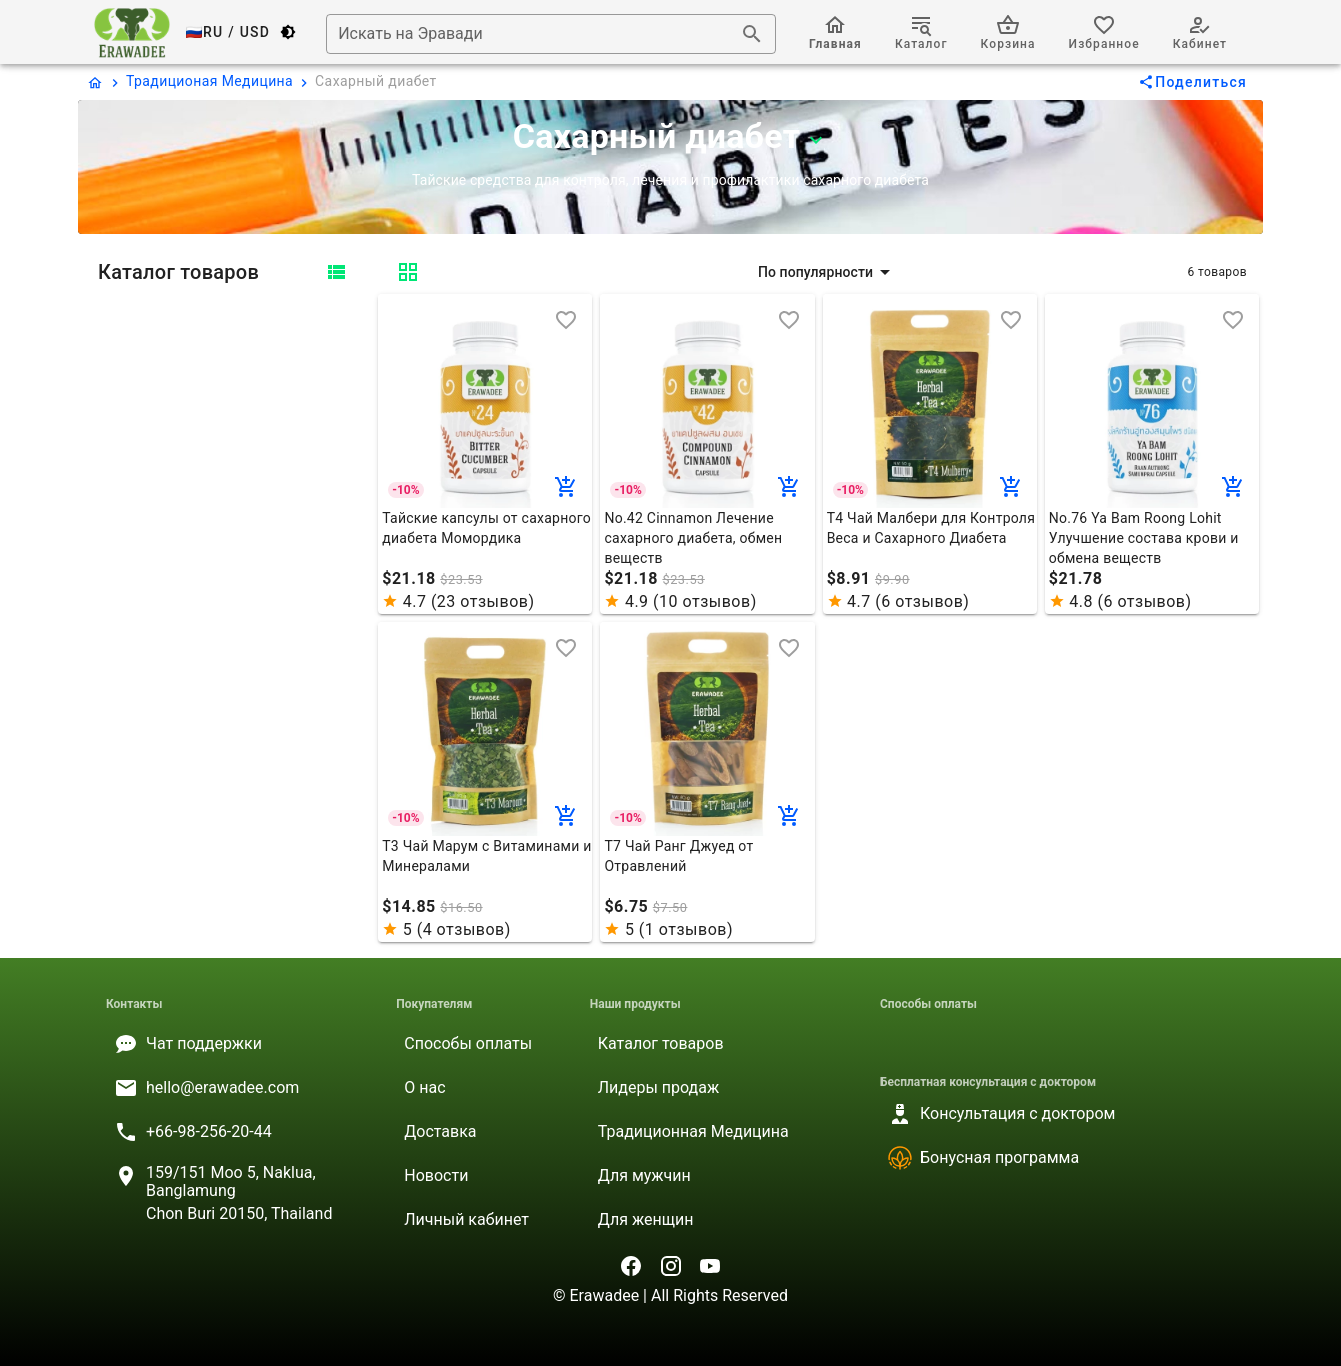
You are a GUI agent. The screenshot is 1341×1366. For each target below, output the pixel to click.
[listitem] (235, 1044)
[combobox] (551, 34)
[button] (826, 272)
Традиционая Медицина (209, 81)
